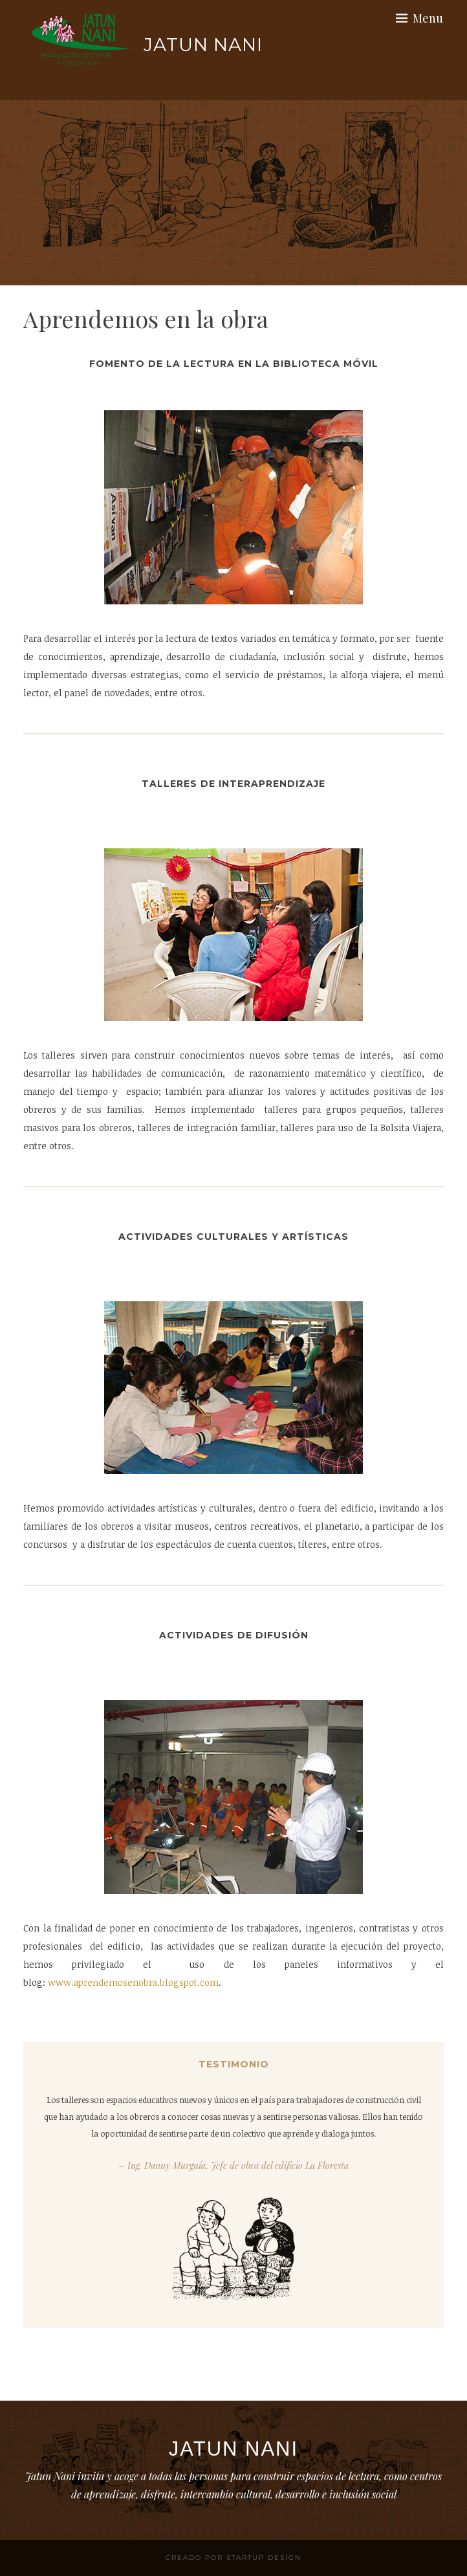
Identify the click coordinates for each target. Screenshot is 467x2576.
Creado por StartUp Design (233, 2557)
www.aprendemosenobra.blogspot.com (133, 1982)
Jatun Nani (203, 45)
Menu (428, 18)
